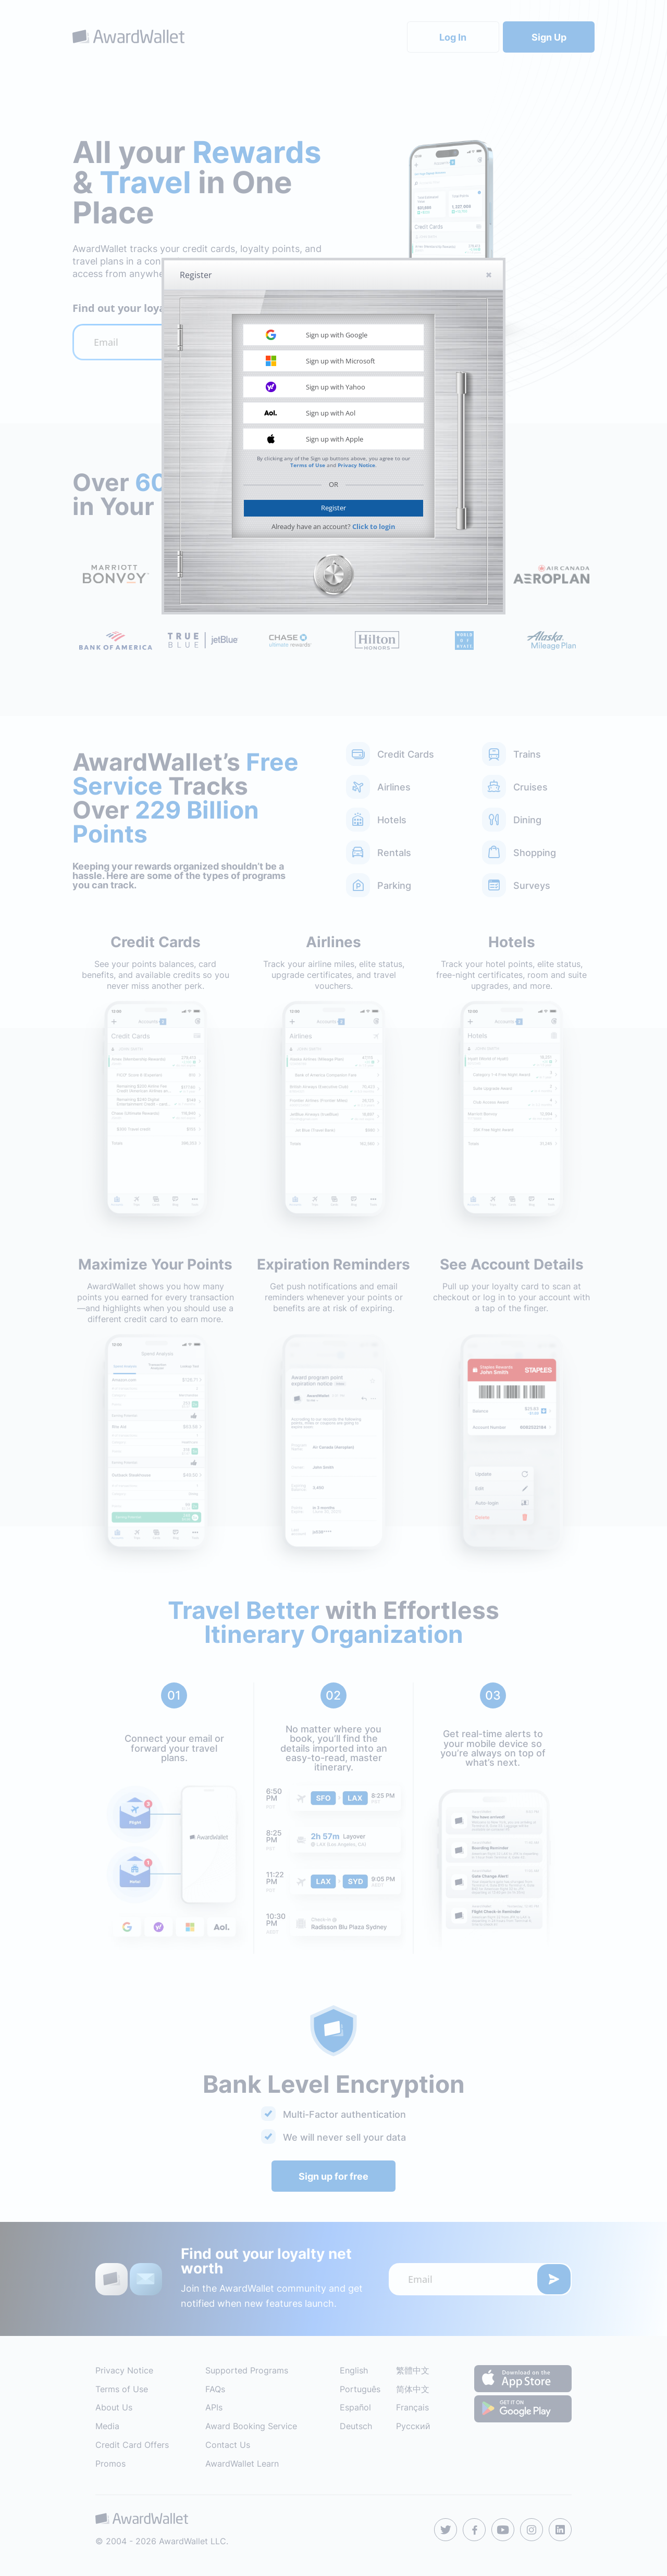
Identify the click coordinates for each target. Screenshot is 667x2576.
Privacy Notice (356, 465)
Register (333, 507)
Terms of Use (307, 465)
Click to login (374, 526)
